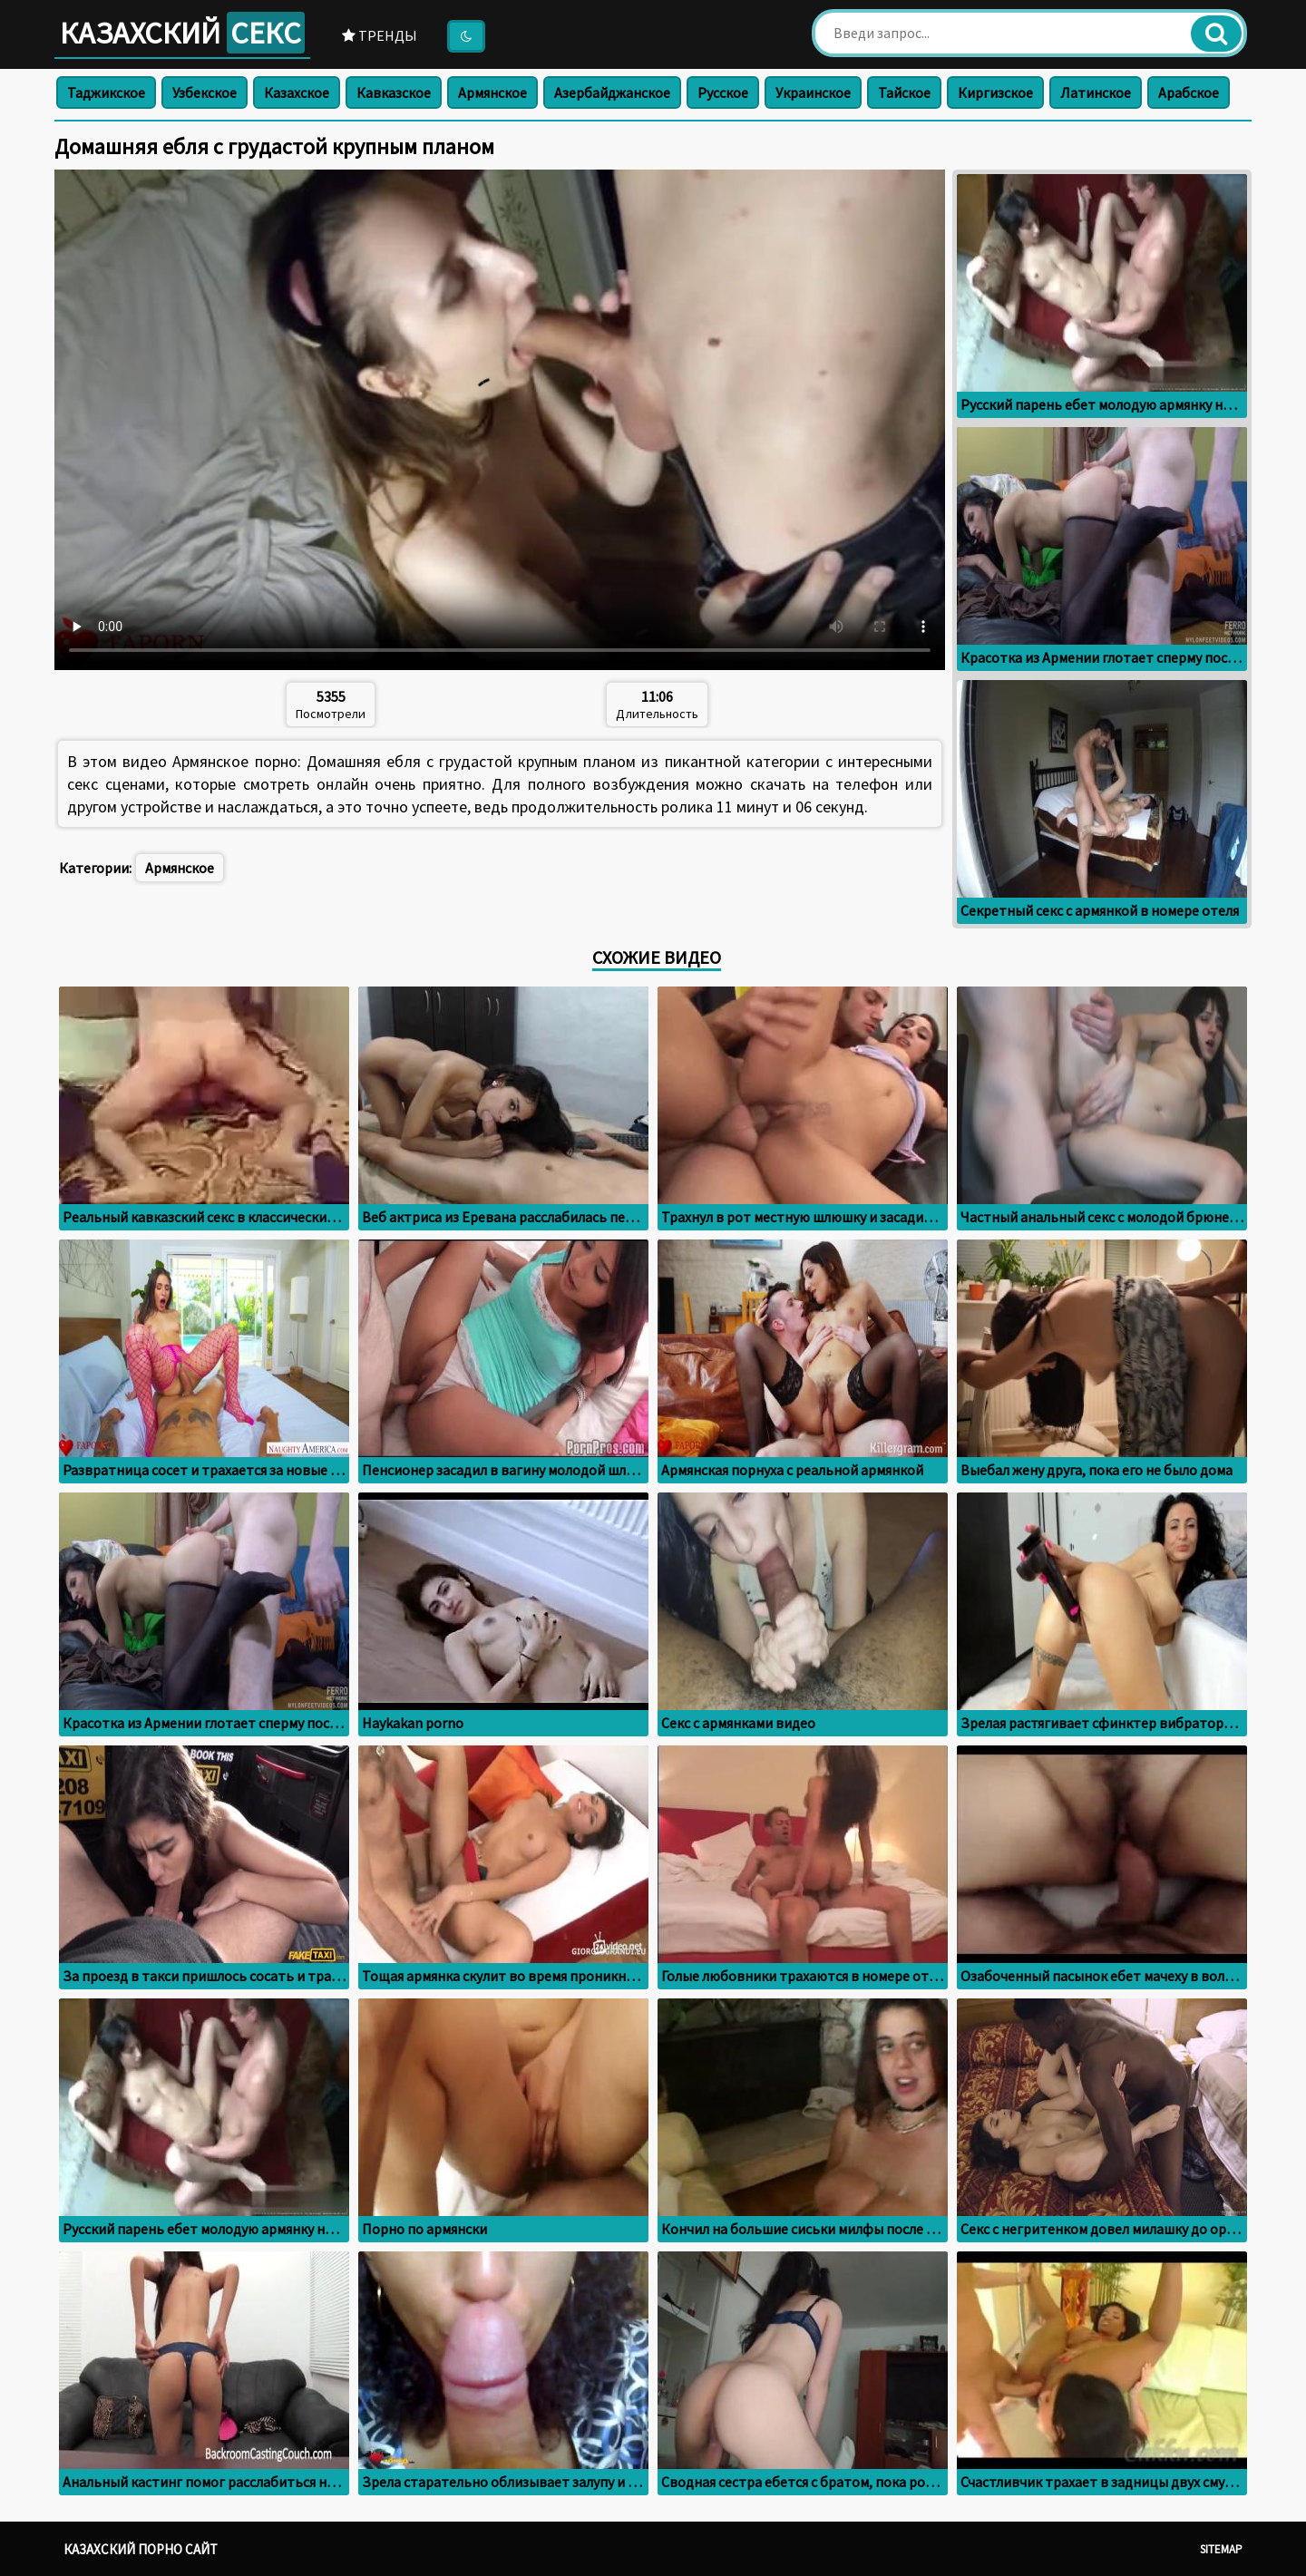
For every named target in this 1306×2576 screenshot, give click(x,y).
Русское (722, 92)
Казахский (182, 32)
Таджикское (106, 92)
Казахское (296, 92)
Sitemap (1221, 2549)
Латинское (1095, 92)
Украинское (813, 92)
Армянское (492, 92)
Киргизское (995, 92)
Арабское (1188, 92)
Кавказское (393, 92)
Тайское (904, 92)
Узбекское (204, 92)
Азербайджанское (612, 92)
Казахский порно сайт (140, 2549)
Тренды (379, 35)
